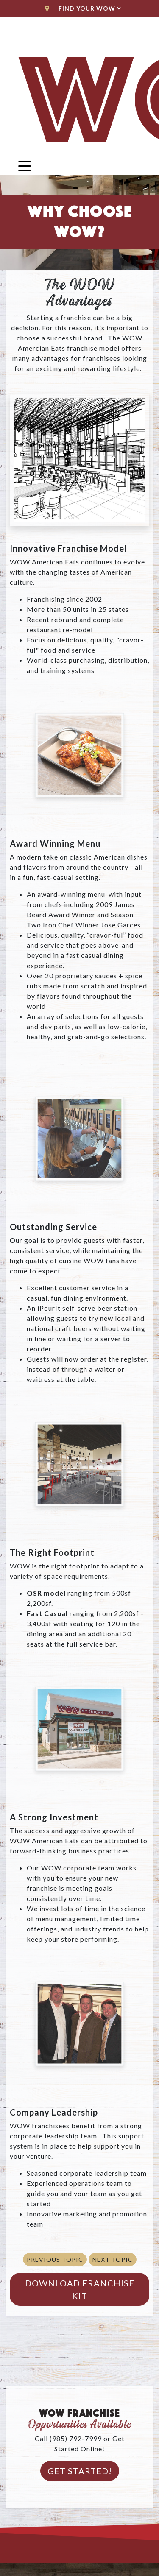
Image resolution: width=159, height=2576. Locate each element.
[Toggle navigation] (24, 165)
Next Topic (112, 2259)
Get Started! (79, 2471)
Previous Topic (55, 2259)
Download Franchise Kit (79, 2289)
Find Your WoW (83, 8)
